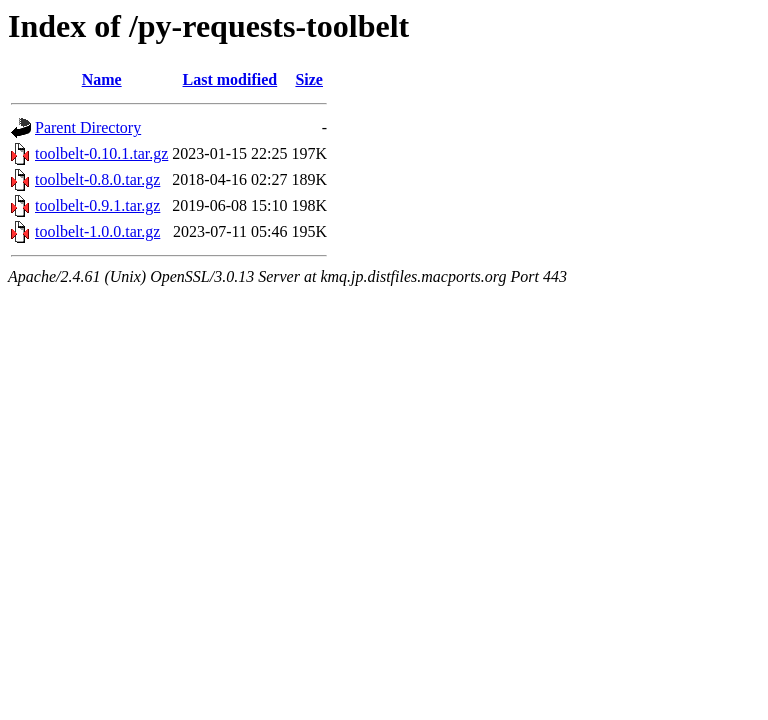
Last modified (230, 79)
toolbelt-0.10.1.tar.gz (101, 153)
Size (309, 79)
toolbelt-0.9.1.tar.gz (97, 205)
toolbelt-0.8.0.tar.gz (97, 179)
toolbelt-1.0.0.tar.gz (97, 231)
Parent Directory (88, 127)
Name (102, 79)
